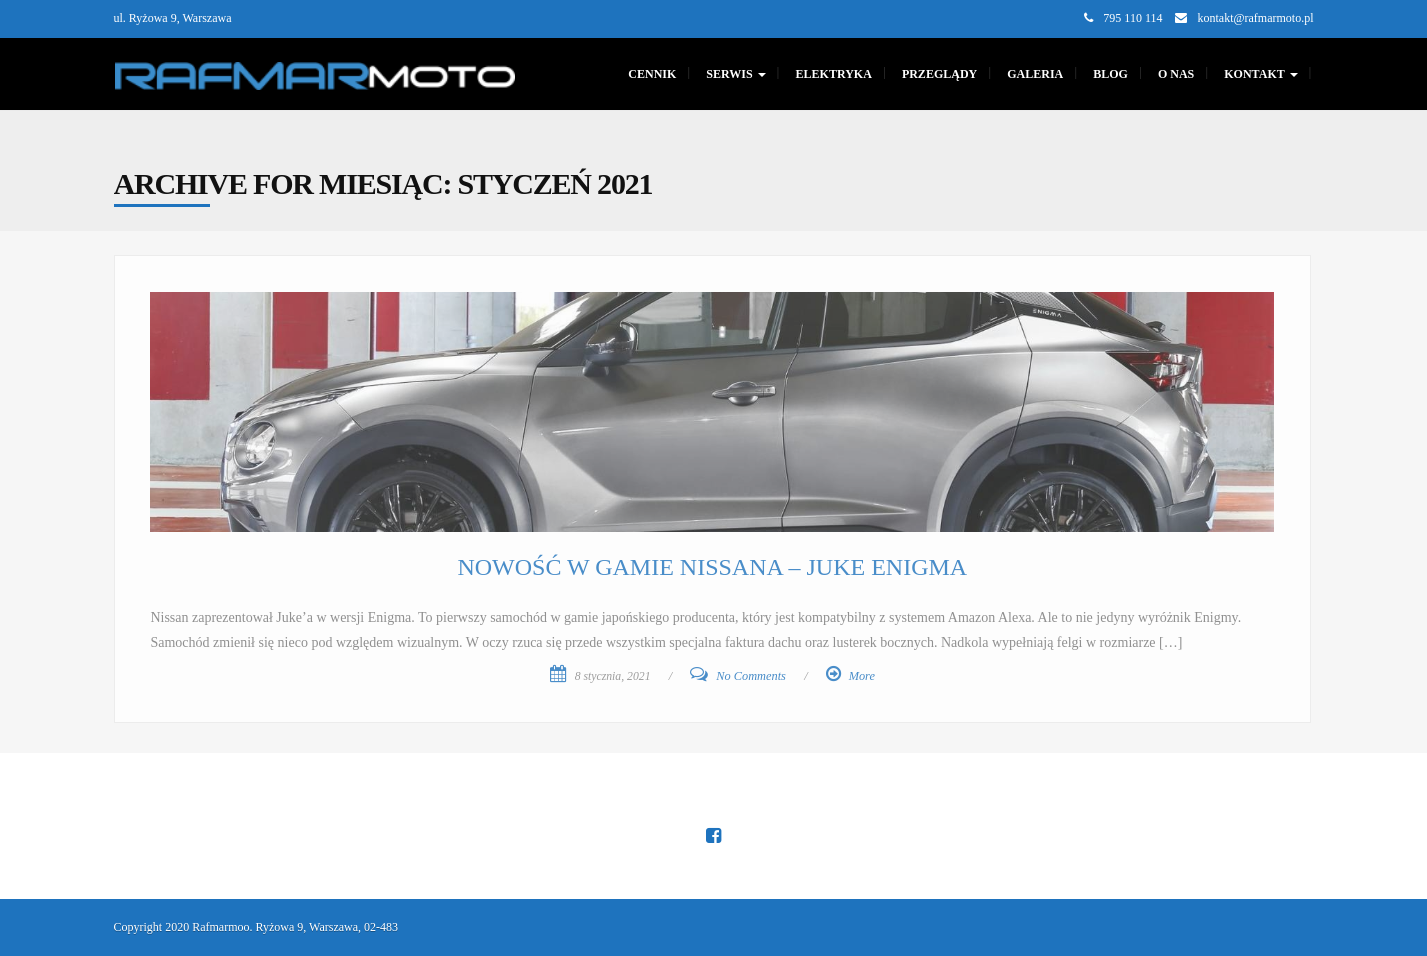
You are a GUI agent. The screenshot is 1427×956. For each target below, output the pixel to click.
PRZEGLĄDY (939, 74)
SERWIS (735, 74)
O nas (1176, 74)
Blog (1110, 74)
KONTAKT (1260, 74)
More (862, 676)
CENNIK (652, 74)
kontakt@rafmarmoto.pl (1255, 18)
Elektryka (834, 74)
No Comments (751, 676)
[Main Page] (315, 74)
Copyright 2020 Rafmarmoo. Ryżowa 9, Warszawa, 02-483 (256, 927)
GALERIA (1035, 74)
